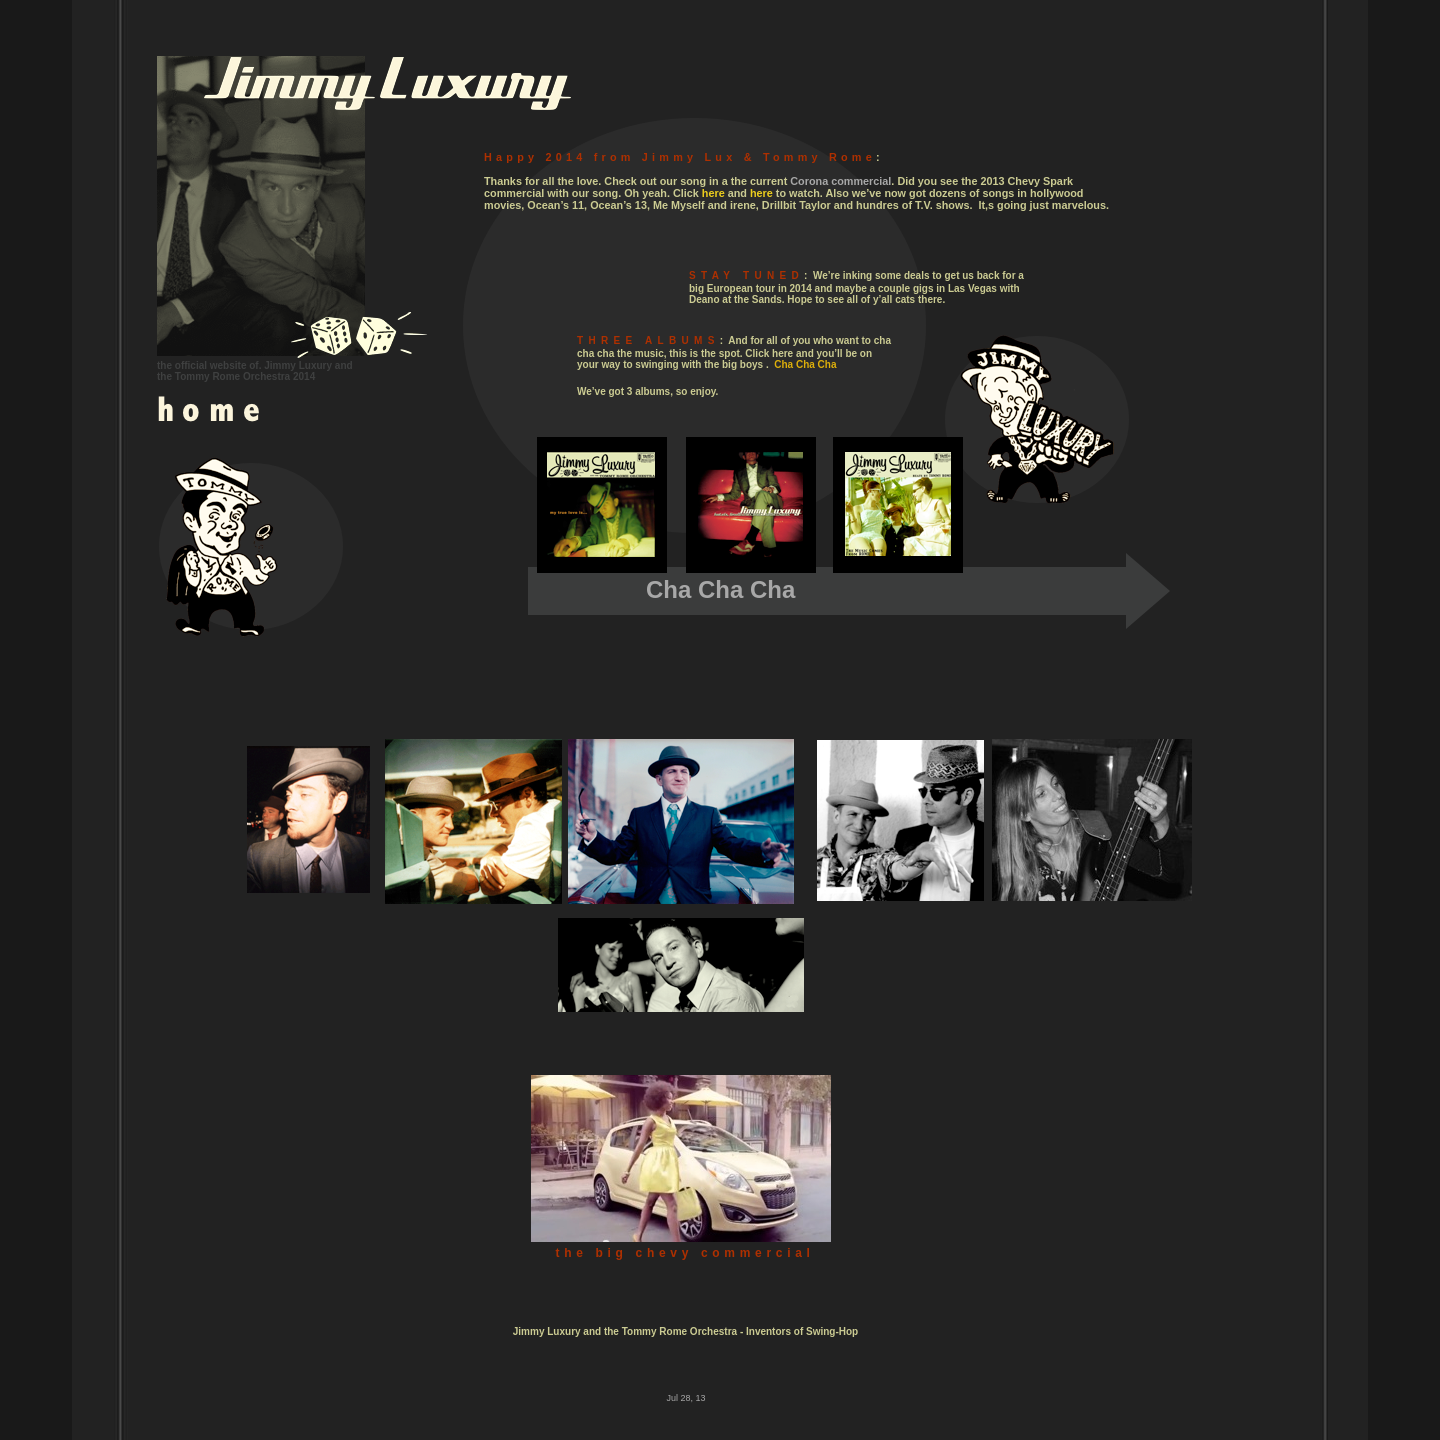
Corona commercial (840, 181)
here (713, 193)
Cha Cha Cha (805, 364)
